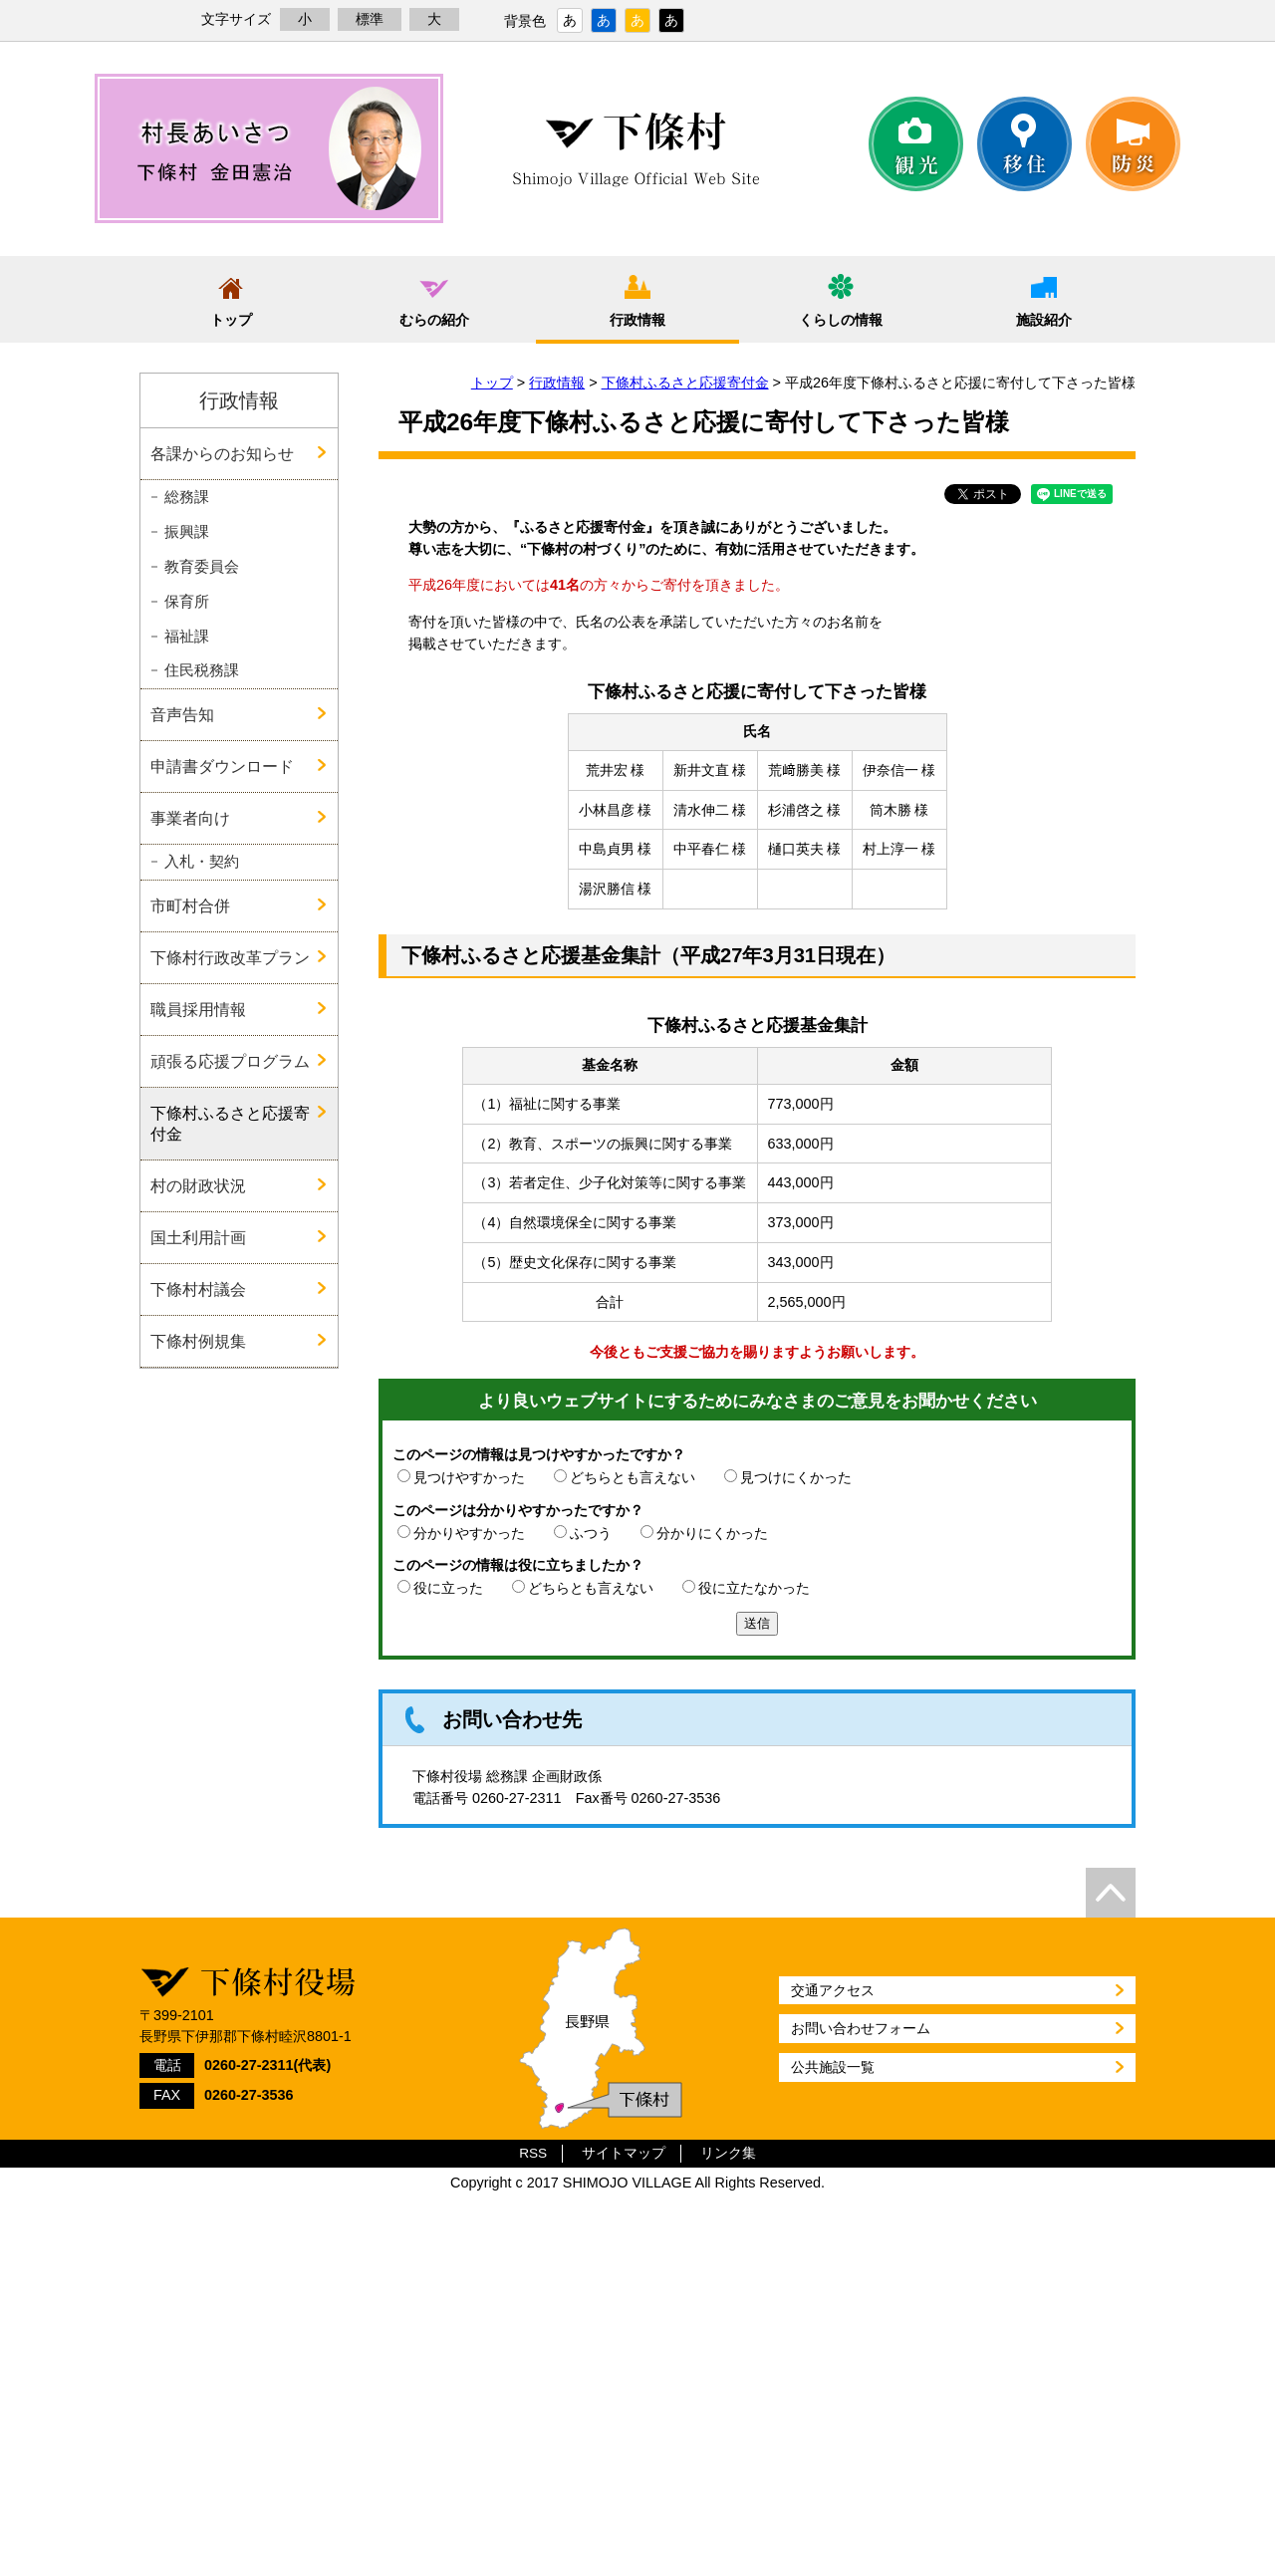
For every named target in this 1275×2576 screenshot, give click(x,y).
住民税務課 (201, 670)
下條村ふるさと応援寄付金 (685, 382)
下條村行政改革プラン (230, 957)
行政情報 (637, 320)
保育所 (186, 602)
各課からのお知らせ (222, 453)
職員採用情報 (198, 1009)
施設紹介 (1044, 320)
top (1111, 1893)
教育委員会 (201, 567)
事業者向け (190, 818)
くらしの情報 (841, 320)
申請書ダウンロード (222, 766)
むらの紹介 (434, 320)
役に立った (448, 1588)
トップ (231, 320)
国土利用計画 (198, 1237)
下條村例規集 (198, 1341)
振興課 (186, 532)
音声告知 (182, 714)
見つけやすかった (469, 1477)
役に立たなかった (754, 1588)
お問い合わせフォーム (860, 2028)
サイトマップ (623, 2153)
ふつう (591, 1533)
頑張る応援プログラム (230, 1061)
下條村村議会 (198, 1289)
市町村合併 (190, 905)
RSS (533, 2153)
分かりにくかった (712, 1533)
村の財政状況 (198, 1185)
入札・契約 (201, 862)
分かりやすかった (469, 1533)
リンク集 (728, 2153)
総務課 (186, 497)
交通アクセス (833, 1990)
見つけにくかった (796, 1477)
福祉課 (186, 636)
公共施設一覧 (833, 2067)
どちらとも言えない (632, 1477)
